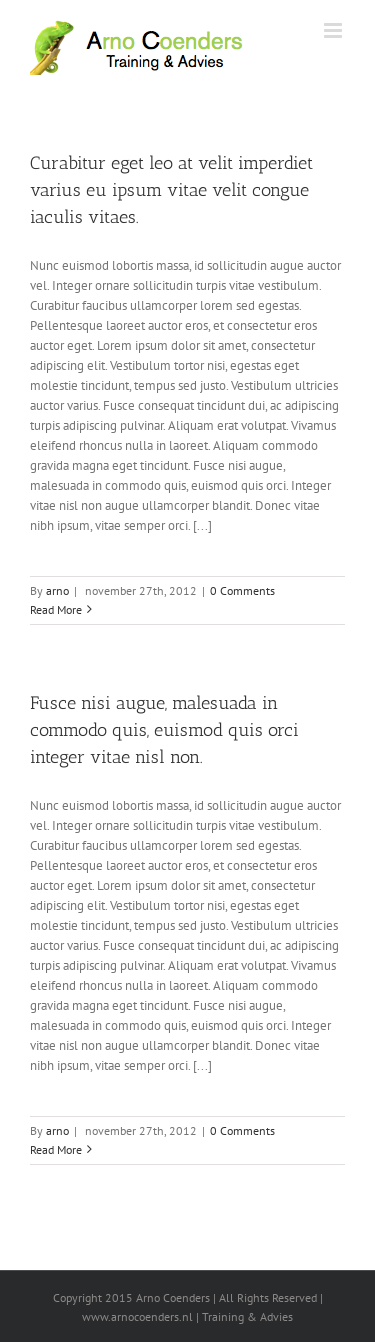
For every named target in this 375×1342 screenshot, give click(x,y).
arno (57, 590)
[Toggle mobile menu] (334, 30)
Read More (56, 609)
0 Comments (242, 590)
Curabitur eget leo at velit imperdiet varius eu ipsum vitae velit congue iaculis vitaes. (171, 190)
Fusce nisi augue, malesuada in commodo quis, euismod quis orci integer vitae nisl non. (164, 730)
